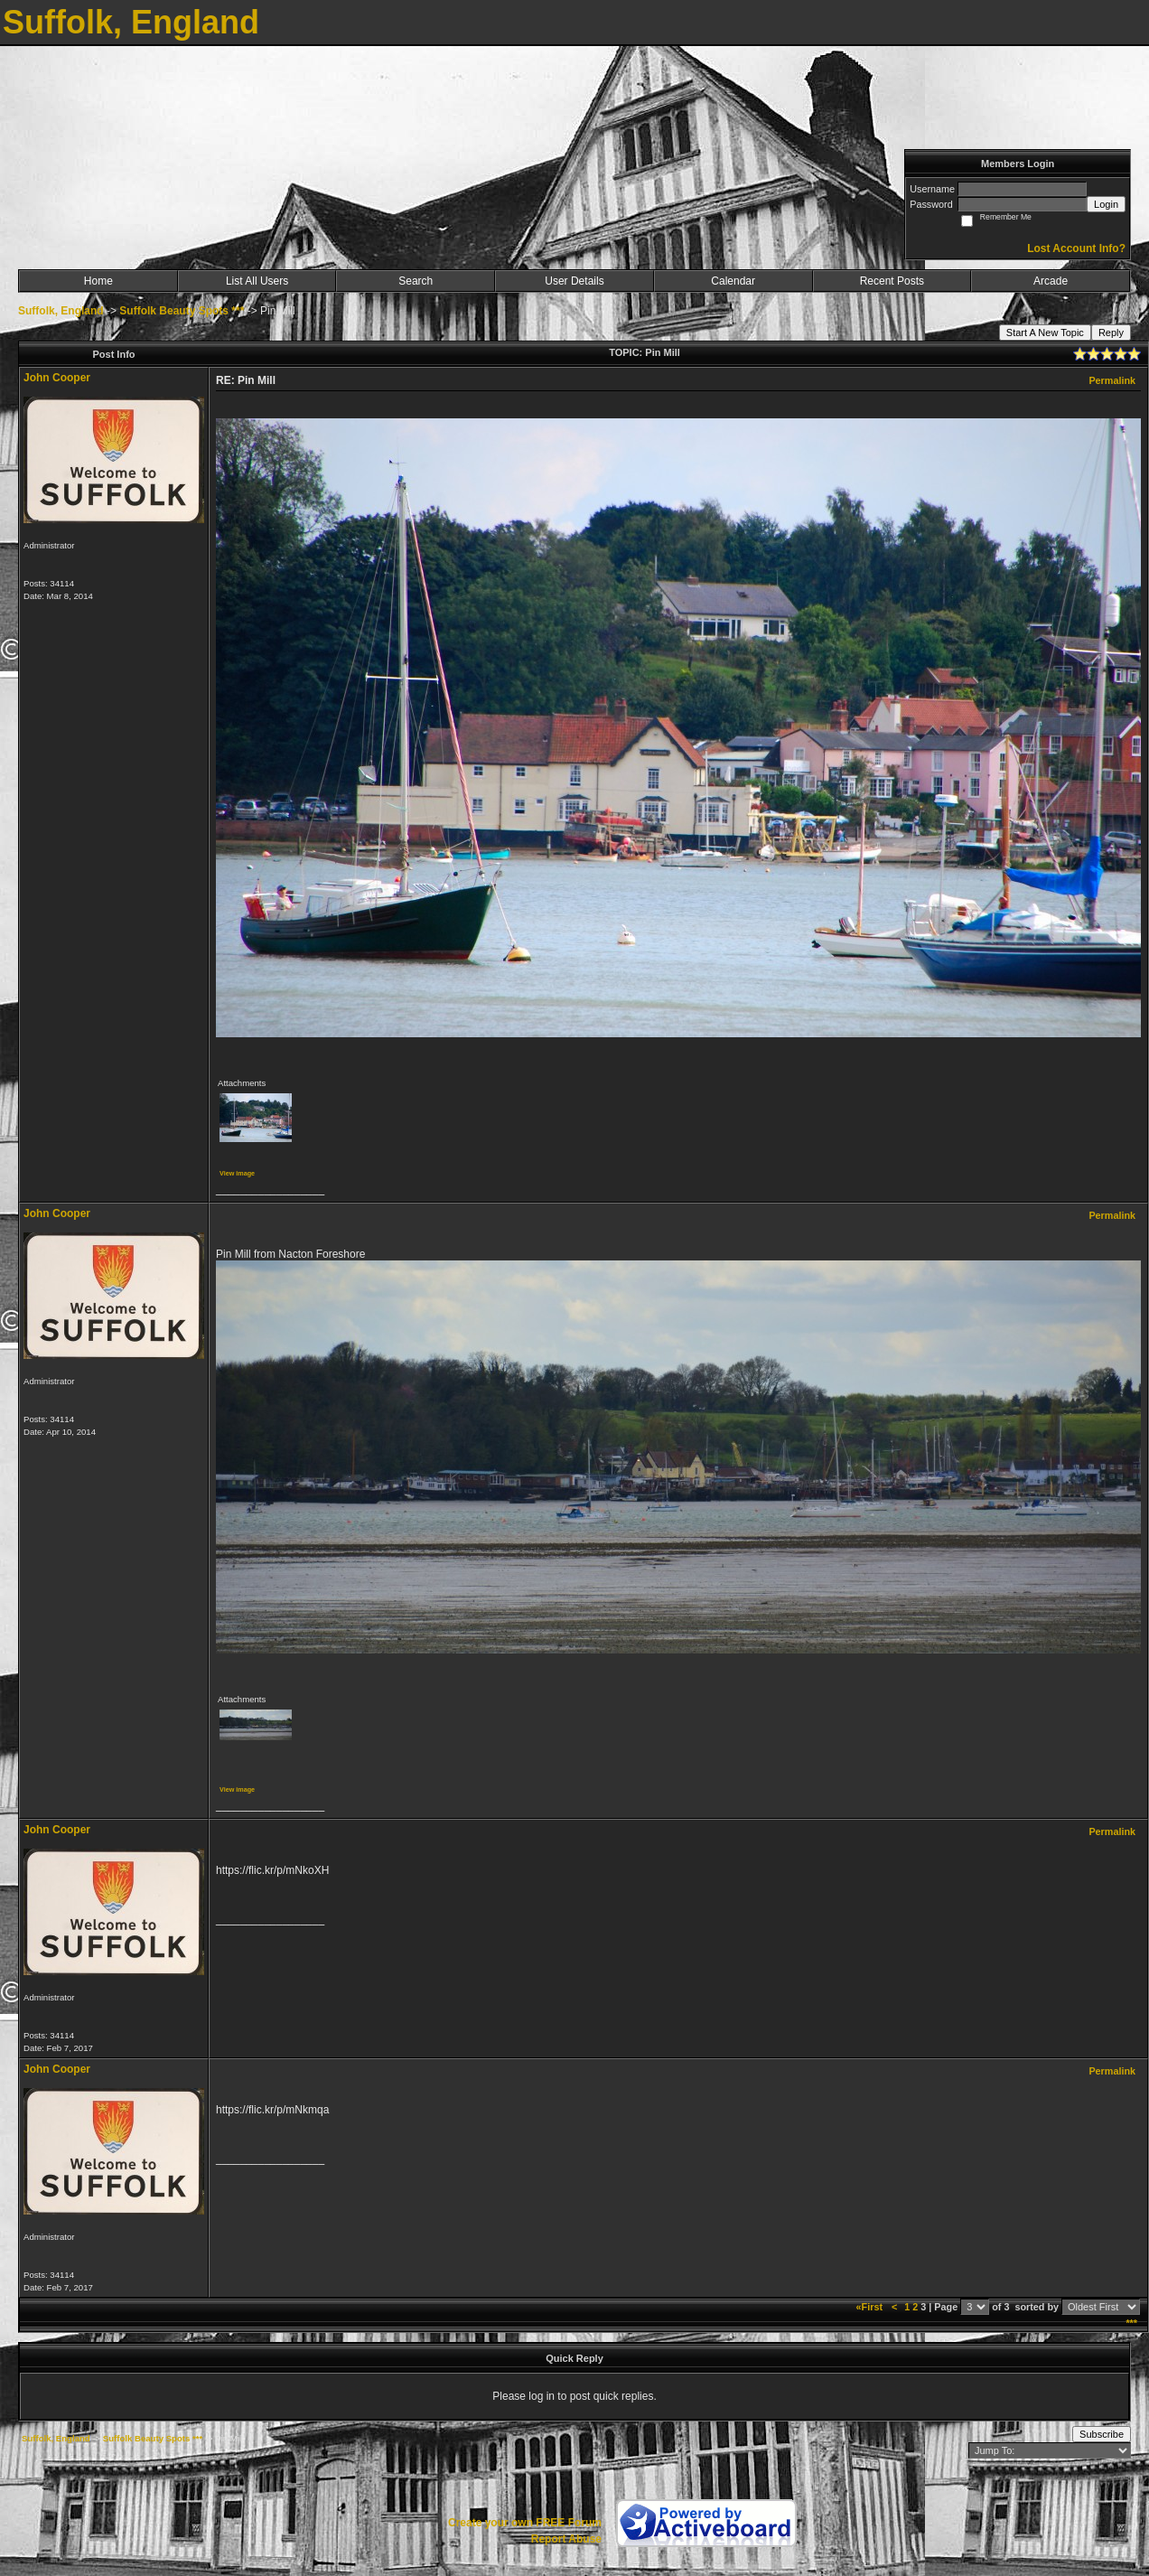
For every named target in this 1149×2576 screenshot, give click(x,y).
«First (870, 2306)
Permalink (1111, 380)
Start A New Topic (1045, 332)
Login (1106, 204)
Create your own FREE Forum (525, 2522)
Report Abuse (566, 2539)
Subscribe (1101, 2434)
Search (415, 281)
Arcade (1050, 281)
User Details (574, 281)
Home (98, 281)
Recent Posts (892, 281)
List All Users (257, 281)
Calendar (733, 281)
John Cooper (56, 377)
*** (1131, 2323)
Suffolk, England (61, 310)
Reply (1111, 332)
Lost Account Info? (1076, 248)
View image (237, 1173)
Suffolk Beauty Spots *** (181, 310)
